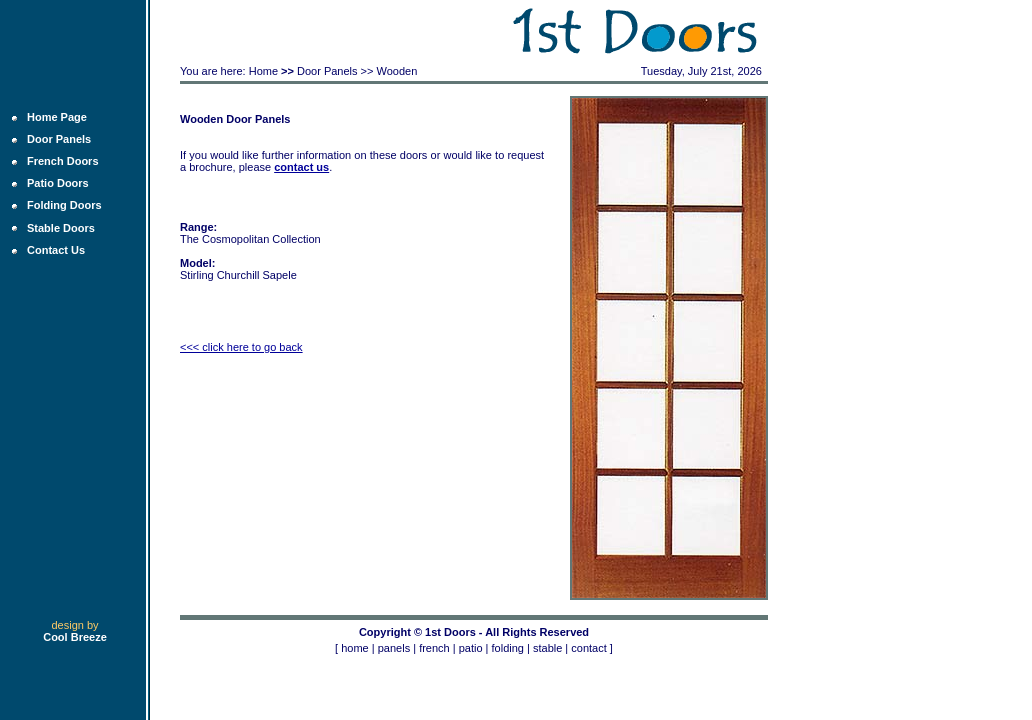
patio (471, 648)
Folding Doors (64, 205)
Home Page (57, 117)
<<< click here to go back (241, 347)
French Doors (63, 161)
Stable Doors (61, 228)
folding (508, 648)
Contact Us (56, 250)
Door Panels (59, 139)
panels (394, 648)
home (355, 648)
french (434, 648)
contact (588, 648)
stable (547, 648)
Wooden (397, 71)
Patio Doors (58, 183)
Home (263, 71)
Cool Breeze (75, 637)
